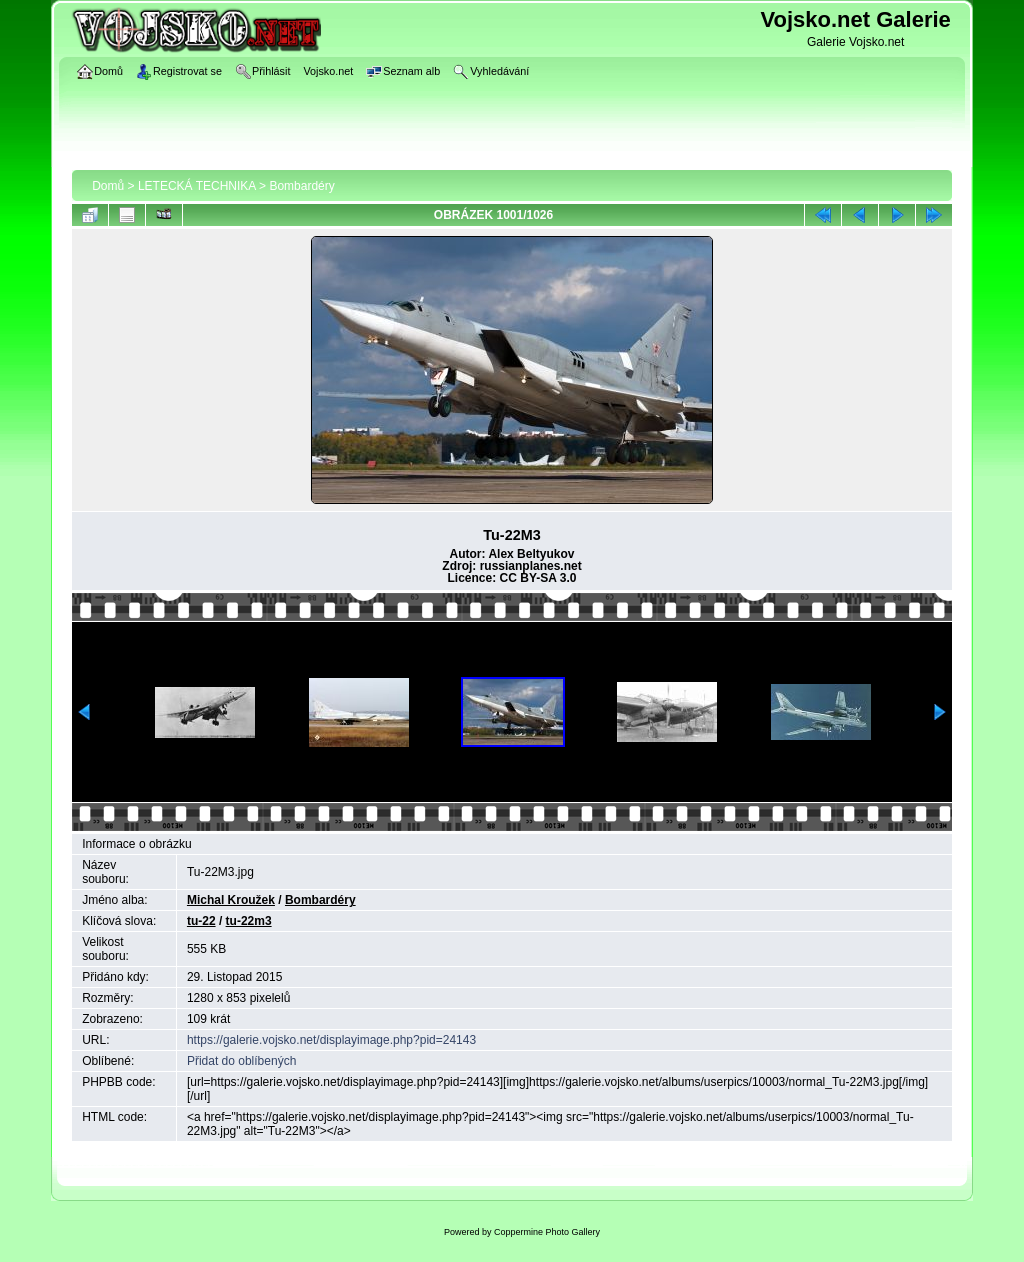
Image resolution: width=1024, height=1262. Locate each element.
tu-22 (201, 921)
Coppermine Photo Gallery (547, 1232)
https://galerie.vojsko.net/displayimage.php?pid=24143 (331, 1040)
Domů (108, 186)
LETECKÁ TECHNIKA (197, 186)
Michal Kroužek (231, 900)
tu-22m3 (249, 921)
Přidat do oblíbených (241, 1061)
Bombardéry (301, 186)
